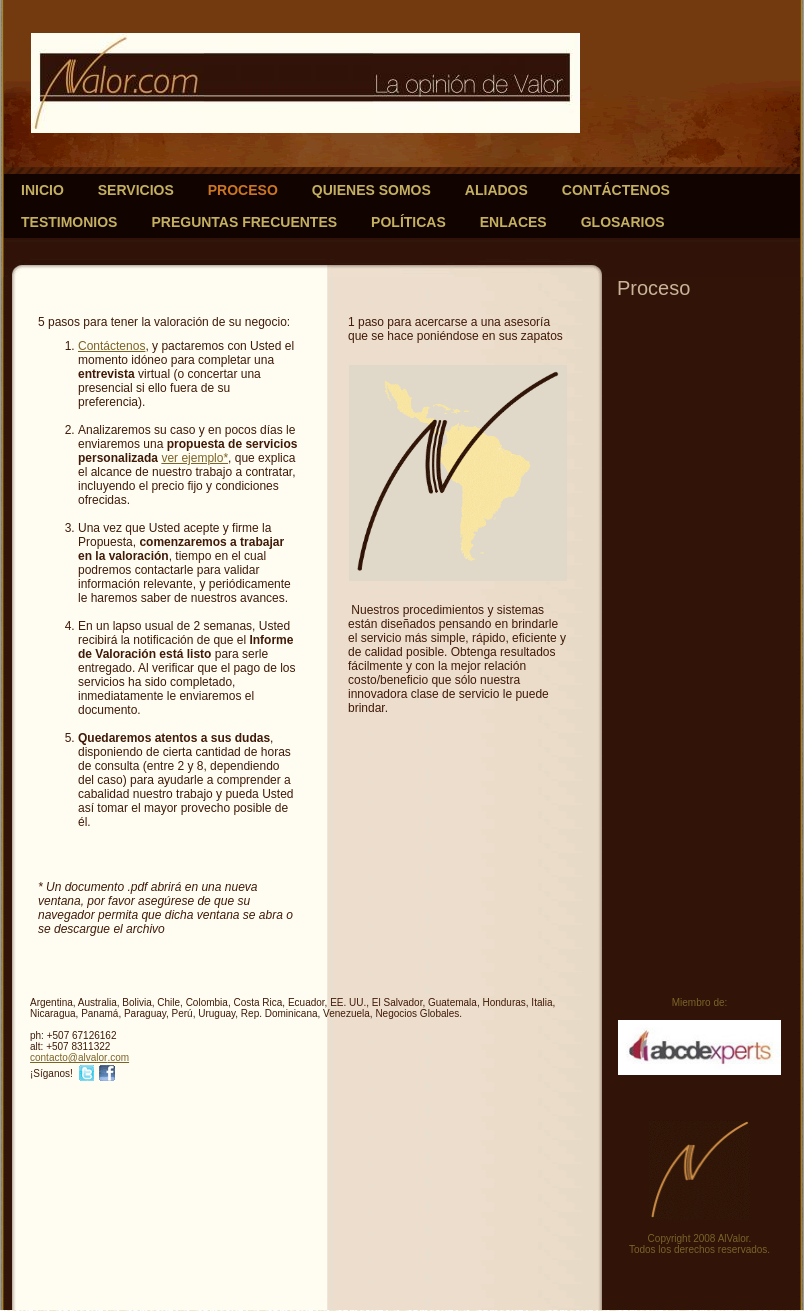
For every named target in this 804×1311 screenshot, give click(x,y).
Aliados (496, 190)
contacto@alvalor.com (79, 1057)
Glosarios (623, 222)
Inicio (42, 190)
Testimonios (69, 222)
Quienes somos (371, 190)
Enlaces (513, 222)
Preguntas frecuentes (244, 222)
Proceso (243, 190)
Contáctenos (616, 190)
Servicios (136, 190)
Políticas (408, 222)
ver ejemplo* (194, 458)
